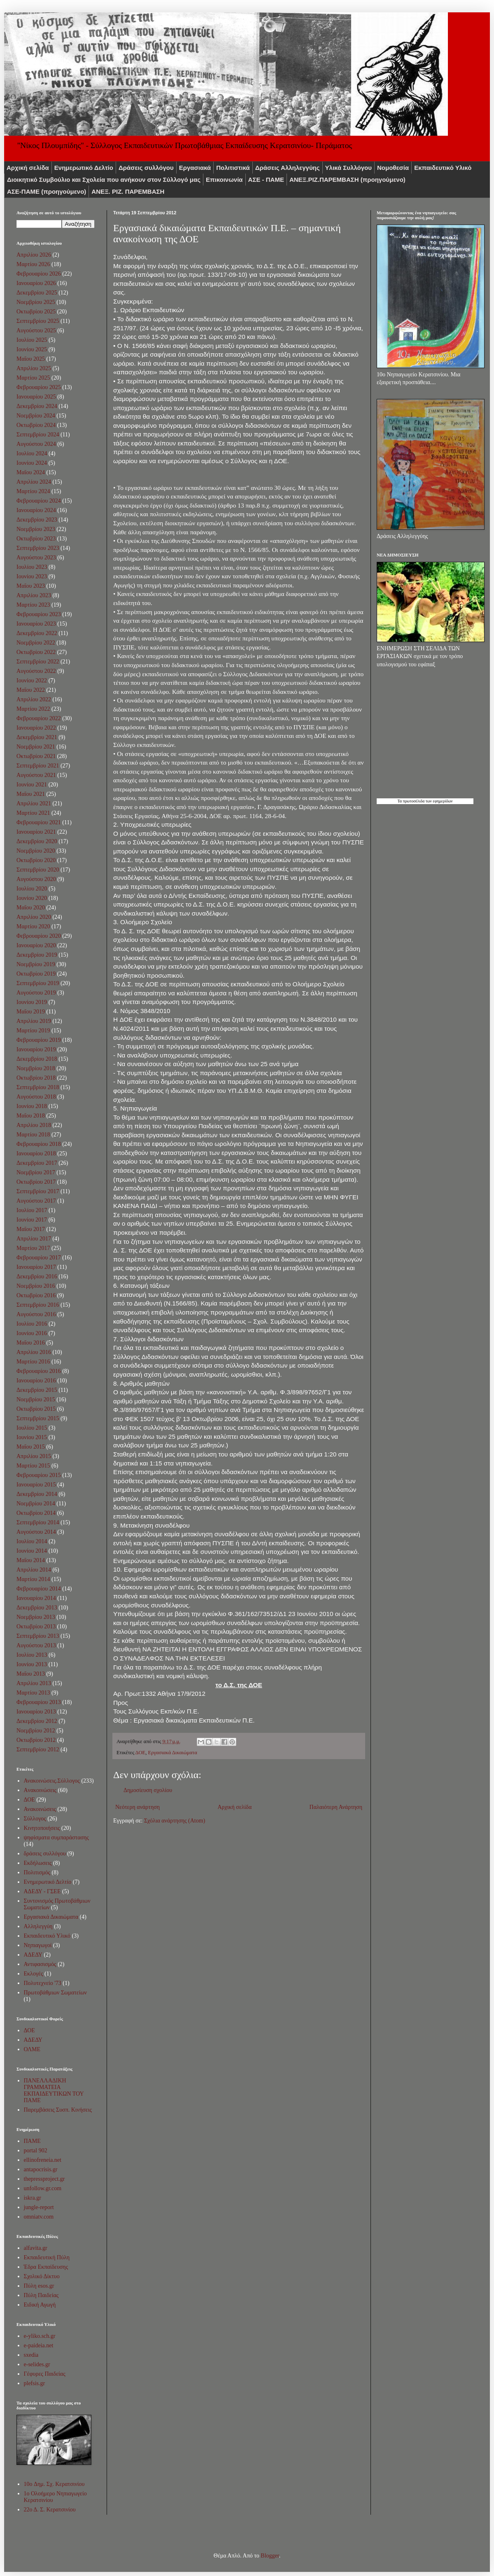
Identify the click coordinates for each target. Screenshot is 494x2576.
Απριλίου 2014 (33, 1570)
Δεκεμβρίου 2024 (36, 406)
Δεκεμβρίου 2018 (36, 1059)
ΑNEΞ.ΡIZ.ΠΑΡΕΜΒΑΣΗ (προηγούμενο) (347, 179)
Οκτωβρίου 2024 (36, 425)
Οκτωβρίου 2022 (36, 652)
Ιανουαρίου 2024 (36, 510)
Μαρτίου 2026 (33, 264)
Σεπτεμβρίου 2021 (37, 766)
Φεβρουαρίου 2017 (38, 1257)
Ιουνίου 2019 (31, 1002)
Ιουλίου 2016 (31, 1324)
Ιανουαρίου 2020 (36, 945)
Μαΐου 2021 (30, 794)
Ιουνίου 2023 (31, 576)
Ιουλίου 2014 (31, 1541)
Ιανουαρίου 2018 (36, 1153)
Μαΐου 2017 (30, 1229)
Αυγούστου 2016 (36, 1314)
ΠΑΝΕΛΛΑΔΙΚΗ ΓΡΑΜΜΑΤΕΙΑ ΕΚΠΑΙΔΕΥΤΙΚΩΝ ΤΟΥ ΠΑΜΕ (54, 2090)
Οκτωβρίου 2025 (36, 311)
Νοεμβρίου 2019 (35, 964)
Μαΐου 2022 (30, 690)
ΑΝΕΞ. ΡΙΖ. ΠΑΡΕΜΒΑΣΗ (127, 191)
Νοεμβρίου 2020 (35, 851)
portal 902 (35, 2150)
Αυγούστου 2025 (36, 330)
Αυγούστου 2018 (36, 1097)
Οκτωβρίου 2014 (36, 1513)
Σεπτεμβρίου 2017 (37, 1191)
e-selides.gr (37, 2364)
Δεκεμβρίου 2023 (36, 520)
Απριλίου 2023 (33, 595)
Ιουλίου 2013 (31, 1655)
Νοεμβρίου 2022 (35, 643)
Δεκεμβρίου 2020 (36, 841)
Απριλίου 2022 (33, 699)
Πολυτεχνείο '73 (42, 1983)
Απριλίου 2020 (33, 917)
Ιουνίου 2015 (31, 1437)
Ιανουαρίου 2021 (36, 832)
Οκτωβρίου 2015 (36, 1409)
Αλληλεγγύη (38, 1926)
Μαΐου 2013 (30, 1674)
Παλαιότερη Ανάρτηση (336, 1807)
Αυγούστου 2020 (36, 879)
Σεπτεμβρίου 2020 (37, 870)
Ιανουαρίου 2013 (36, 1712)
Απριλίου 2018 (33, 1125)
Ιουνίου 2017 (31, 1220)
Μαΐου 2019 (30, 1012)
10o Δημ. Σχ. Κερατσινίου (54, 2484)
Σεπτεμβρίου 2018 (37, 1087)
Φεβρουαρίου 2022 (38, 718)
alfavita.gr (35, 2248)
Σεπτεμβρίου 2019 (37, 983)
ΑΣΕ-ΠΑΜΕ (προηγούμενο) (46, 191)
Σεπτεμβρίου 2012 (37, 1749)
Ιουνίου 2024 (31, 463)
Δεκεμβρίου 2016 (36, 1276)
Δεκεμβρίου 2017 (36, 1163)
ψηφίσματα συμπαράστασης (56, 1837)
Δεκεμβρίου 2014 (36, 1494)
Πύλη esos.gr (39, 2286)
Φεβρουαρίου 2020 (38, 936)
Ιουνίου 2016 (31, 1333)
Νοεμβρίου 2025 (35, 302)
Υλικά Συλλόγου (348, 167)
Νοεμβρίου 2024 (35, 416)
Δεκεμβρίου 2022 (36, 633)
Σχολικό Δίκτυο (42, 2276)
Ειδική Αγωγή (40, 2305)
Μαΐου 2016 (30, 1343)
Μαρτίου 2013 (33, 1693)
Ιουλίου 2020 (31, 889)
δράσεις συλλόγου (45, 1853)
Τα (400, 801)
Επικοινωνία (224, 179)
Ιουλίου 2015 (31, 1428)
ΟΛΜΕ (32, 2049)
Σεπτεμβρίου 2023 (37, 548)
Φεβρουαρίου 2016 (38, 1371)
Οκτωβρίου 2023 (36, 539)
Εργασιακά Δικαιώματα (172, 1752)
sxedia (31, 2355)
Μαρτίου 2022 (33, 709)
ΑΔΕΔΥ (33, 1955)
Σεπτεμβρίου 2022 (37, 661)
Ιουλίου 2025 (31, 340)
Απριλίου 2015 (33, 1456)
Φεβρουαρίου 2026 (38, 274)
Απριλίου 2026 (33, 255)
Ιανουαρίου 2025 (36, 397)
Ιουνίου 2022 (31, 680)
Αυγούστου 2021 (36, 775)
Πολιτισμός (37, 1872)
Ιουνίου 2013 (31, 1664)
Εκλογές (33, 1974)
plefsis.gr (34, 2383)
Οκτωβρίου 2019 (36, 974)
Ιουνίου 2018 (31, 1106)
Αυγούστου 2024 (36, 444)
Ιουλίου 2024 (31, 453)
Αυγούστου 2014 (36, 1532)
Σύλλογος (35, 1818)
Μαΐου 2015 (30, 1447)
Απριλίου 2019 (33, 1021)
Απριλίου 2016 (33, 1352)
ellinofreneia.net (42, 2160)
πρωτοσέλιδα (414, 801)
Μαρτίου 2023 (33, 605)
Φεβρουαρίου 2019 (38, 1040)
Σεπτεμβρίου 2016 (37, 1305)
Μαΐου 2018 (30, 1116)
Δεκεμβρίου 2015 (36, 1390)
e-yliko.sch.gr (40, 2336)
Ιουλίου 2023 (31, 567)
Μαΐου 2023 (30, 586)
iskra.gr (32, 2198)
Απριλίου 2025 (33, 368)
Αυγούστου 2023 (36, 557)
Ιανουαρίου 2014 (36, 1598)
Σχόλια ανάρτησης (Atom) (174, 1821)
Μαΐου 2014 (30, 1560)
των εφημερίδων (438, 801)
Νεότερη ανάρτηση (137, 1807)
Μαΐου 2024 (30, 472)
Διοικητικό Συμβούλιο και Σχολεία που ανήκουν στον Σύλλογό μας (103, 179)
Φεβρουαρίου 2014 (38, 1589)
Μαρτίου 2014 (33, 1579)
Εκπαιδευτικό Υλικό (442, 167)
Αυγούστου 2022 (36, 671)
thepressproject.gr (44, 2179)
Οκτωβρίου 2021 (36, 756)
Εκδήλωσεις (38, 1863)
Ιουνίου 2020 (31, 898)
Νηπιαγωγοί (38, 1945)
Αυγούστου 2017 (36, 1201)
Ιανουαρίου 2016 (36, 1380)
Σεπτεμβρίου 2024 (37, 434)
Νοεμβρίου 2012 (35, 1730)
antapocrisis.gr (41, 2169)
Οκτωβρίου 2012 (36, 1740)
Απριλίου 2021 (33, 803)
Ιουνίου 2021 (31, 784)
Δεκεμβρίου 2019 (36, 955)
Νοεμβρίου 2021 (35, 747)
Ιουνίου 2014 (31, 1551)
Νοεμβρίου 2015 (35, 1399)
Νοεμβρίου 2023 (35, 529)
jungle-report (39, 2207)
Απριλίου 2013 (33, 1683)
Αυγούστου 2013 (36, 1645)
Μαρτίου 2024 (33, 491)
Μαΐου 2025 (30, 359)
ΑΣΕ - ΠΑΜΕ (266, 179)
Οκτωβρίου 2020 (36, 860)
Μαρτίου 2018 (33, 1134)
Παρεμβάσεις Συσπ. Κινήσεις (58, 2110)
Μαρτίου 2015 (33, 1466)
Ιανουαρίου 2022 (36, 728)
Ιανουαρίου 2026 (36, 283)
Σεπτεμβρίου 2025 (37, 321)
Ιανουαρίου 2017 (36, 1267)
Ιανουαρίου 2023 (36, 624)
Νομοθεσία (393, 167)
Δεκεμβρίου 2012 (36, 1721)
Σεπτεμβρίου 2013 (37, 1636)
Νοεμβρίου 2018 (35, 1068)
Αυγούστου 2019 (36, 993)
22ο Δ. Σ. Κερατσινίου (50, 2509)
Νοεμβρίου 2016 (35, 1286)
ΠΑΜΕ (32, 2141)
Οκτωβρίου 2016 (36, 1295)
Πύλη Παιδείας (41, 2295)
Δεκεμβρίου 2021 (36, 737)
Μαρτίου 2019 (33, 1030)
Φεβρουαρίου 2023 (38, 614)
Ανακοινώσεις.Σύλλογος (52, 1781)
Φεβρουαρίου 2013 (38, 1702)
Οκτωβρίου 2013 (36, 1626)
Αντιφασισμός (40, 1964)
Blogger (270, 2556)
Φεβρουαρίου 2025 (38, 387)
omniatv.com (39, 2217)
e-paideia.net (39, 2345)
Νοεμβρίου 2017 (35, 1172)
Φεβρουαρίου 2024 (38, 501)
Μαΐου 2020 (30, 907)
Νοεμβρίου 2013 (35, 1617)
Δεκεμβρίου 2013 (36, 1607)
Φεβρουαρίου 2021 (38, 822)
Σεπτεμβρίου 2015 (37, 1418)
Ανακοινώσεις (40, 1809)
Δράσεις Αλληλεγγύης (287, 167)
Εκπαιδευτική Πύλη (47, 2257)
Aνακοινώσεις (40, 1790)
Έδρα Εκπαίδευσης (46, 2267)
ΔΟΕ (140, 1752)
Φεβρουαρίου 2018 (38, 1144)
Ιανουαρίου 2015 (36, 1485)
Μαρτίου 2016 (33, 1362)
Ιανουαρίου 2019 (36, 1049)
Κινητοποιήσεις (42, 1828)
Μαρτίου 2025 (33, 378)
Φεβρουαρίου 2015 (38, 1475)
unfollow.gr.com (43, 2188)
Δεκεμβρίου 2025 (36, 293)
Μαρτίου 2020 (33, 926)
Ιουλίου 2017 (31, 1210)
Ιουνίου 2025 (31, 349)
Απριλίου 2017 (33, 1239)
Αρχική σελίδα (28, 167)
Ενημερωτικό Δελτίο (83, 167)
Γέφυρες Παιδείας (44, 2374)
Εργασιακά (195, 167)
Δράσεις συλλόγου (146, 167)
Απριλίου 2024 (33, 482)
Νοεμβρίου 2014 (35, 1503)
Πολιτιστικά (233, 167)
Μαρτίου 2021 (33, 813)
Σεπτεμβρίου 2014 (37, 1522)
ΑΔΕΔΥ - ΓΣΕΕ (42, 1891)
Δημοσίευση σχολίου (148, 1790)
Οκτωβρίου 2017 (36, 1182)
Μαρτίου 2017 (33, 1248)
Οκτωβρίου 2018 (36, 1078)
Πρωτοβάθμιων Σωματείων (55, 1992)
